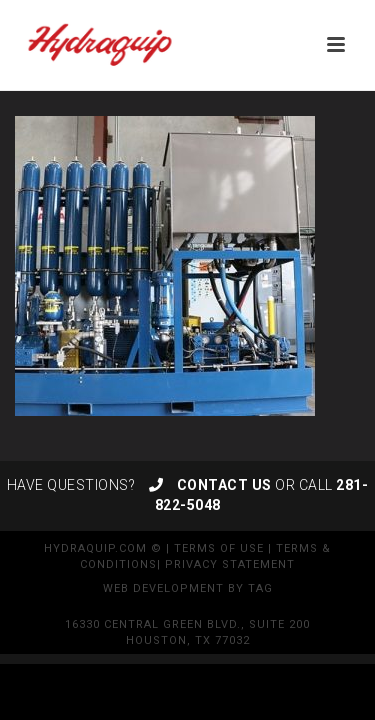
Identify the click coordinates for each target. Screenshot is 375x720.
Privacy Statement (230, 564)
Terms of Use (219, 548)
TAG (260, 588)
